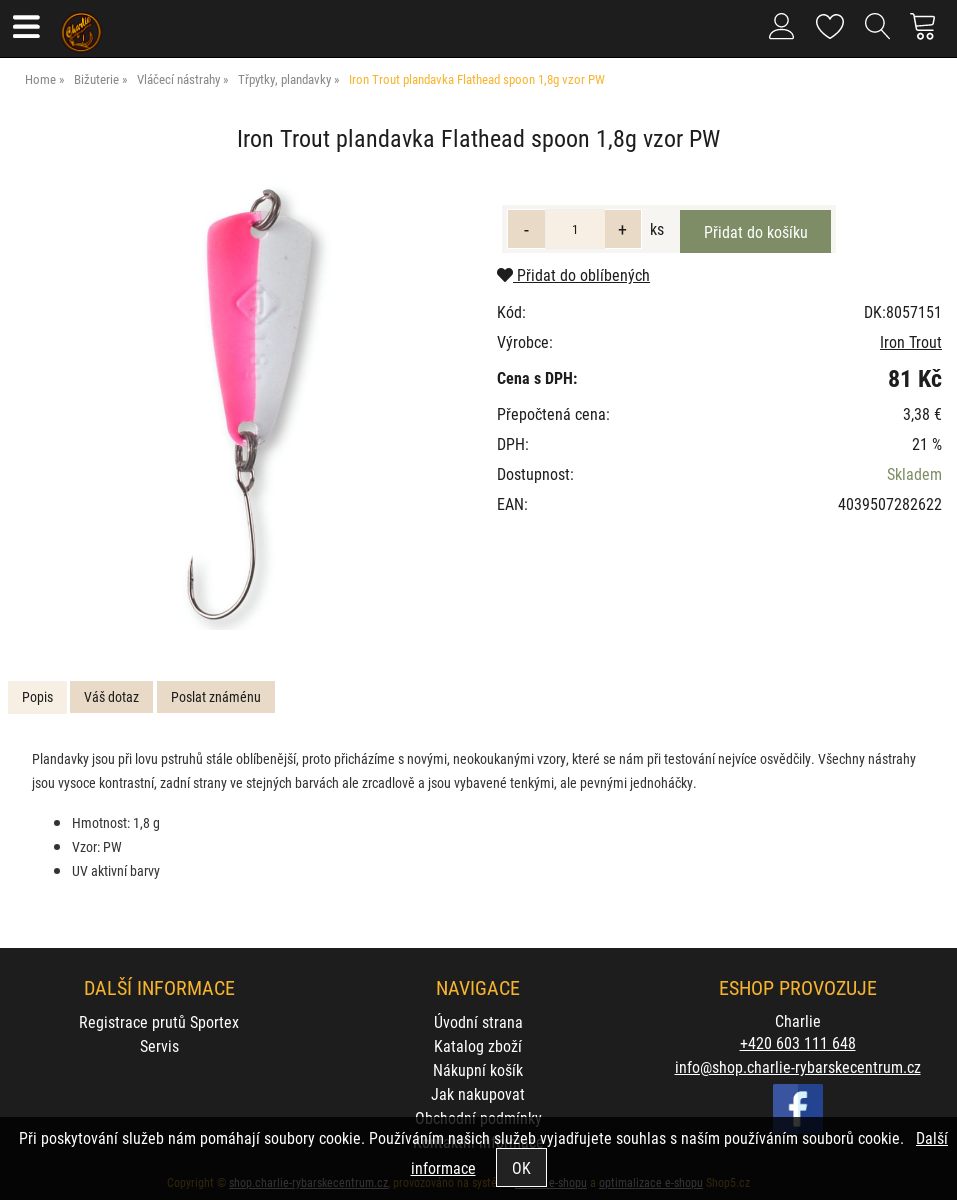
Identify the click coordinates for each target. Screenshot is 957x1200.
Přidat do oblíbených (573, 274)
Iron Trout (911, 341)
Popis (37, 696)
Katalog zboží (478, 1045)
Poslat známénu (216, 696)
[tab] (37, 697)
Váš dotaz (111, 696)
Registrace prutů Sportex (159, 1021)
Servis (159, 1045)
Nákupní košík (478, 1069)
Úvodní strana (478, 1021)
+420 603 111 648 (798, 1042)
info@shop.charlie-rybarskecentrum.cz (798, 1066)
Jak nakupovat (478, 1093)
